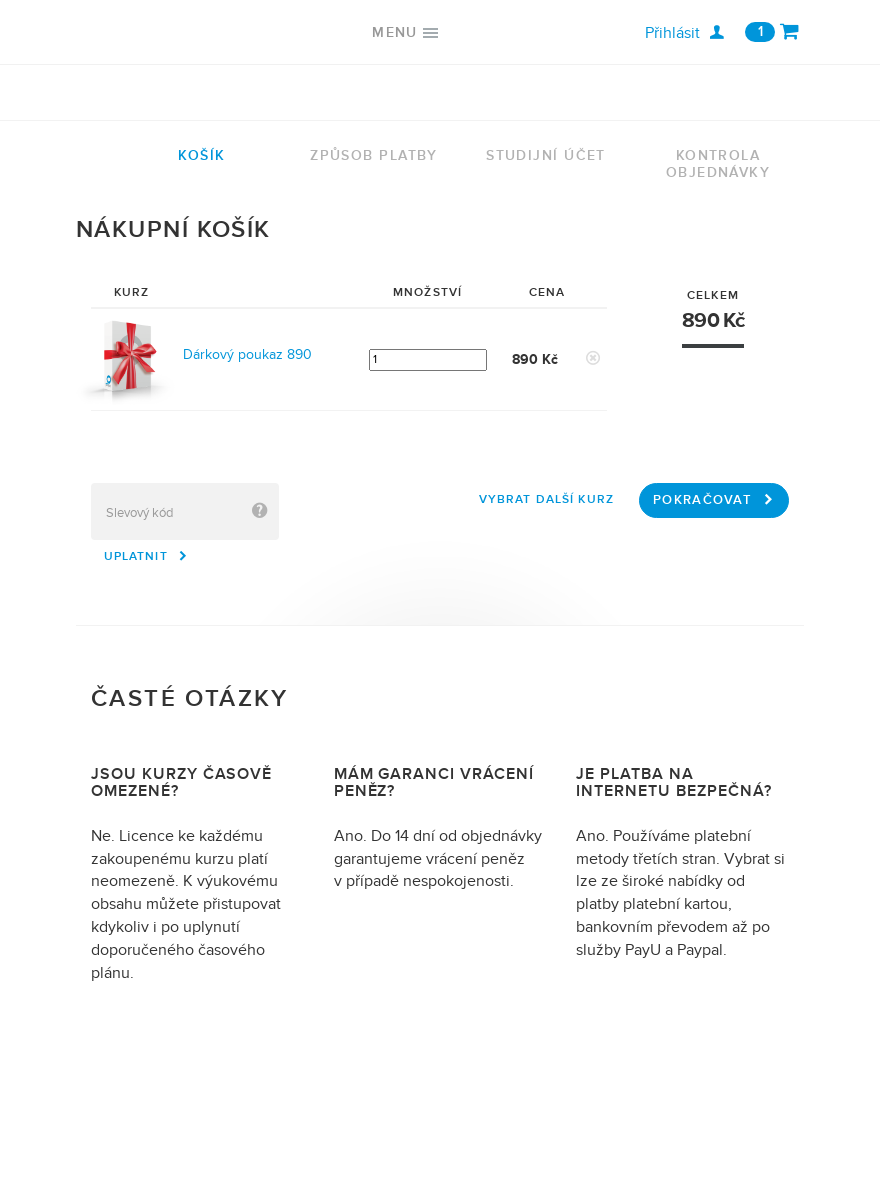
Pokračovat (714, 500)
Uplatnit (146, 556)
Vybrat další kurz (547, 499)
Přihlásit (684, 33)
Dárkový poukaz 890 (247, 354)
